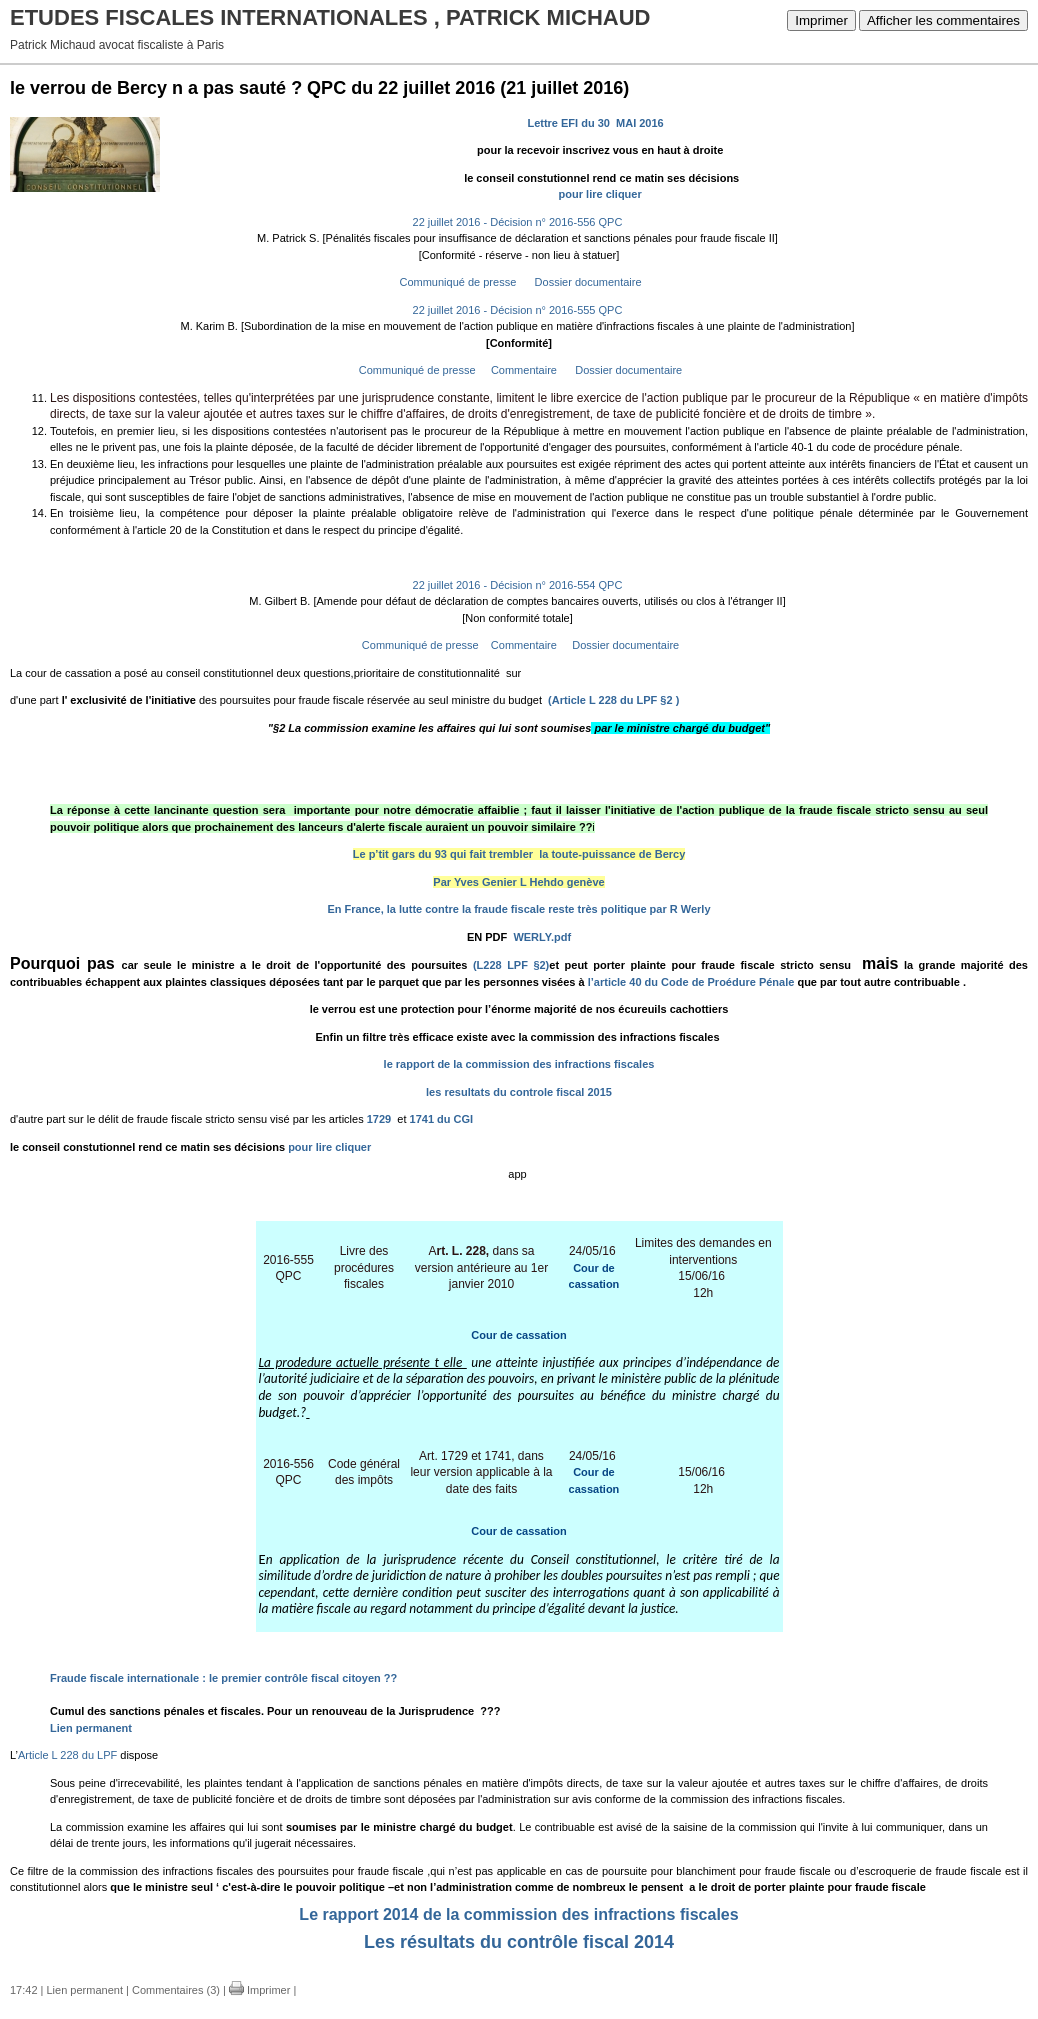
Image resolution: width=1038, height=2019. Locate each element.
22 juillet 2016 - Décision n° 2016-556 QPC (518, 222)
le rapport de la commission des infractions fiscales (519, 1064)
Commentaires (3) (176, 1990)
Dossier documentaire (587, 282)
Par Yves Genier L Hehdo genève (518, 882)
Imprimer (821, 20)
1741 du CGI (442, 1119)
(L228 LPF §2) (508, 965)
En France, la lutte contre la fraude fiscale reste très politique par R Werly (518, 909)
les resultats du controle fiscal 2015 (519, 1092)
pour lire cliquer (602, 194)
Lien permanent (91, 1728)
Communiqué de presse (456, 282)
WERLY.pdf (542, 937)
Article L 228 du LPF (67, 1755)
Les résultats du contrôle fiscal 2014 (519, 1942)
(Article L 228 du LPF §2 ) (613, 700)
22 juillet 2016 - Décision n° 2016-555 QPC (518, 310)
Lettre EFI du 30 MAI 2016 (598, 123)
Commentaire (522, 370)
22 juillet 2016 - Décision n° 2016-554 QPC (518, 585)
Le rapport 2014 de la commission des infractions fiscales (518, 1914)
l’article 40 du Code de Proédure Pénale (693, 982)
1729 (381, 1119)
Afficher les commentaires (943, 20)
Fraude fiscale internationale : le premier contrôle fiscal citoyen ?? (223, 1678)
